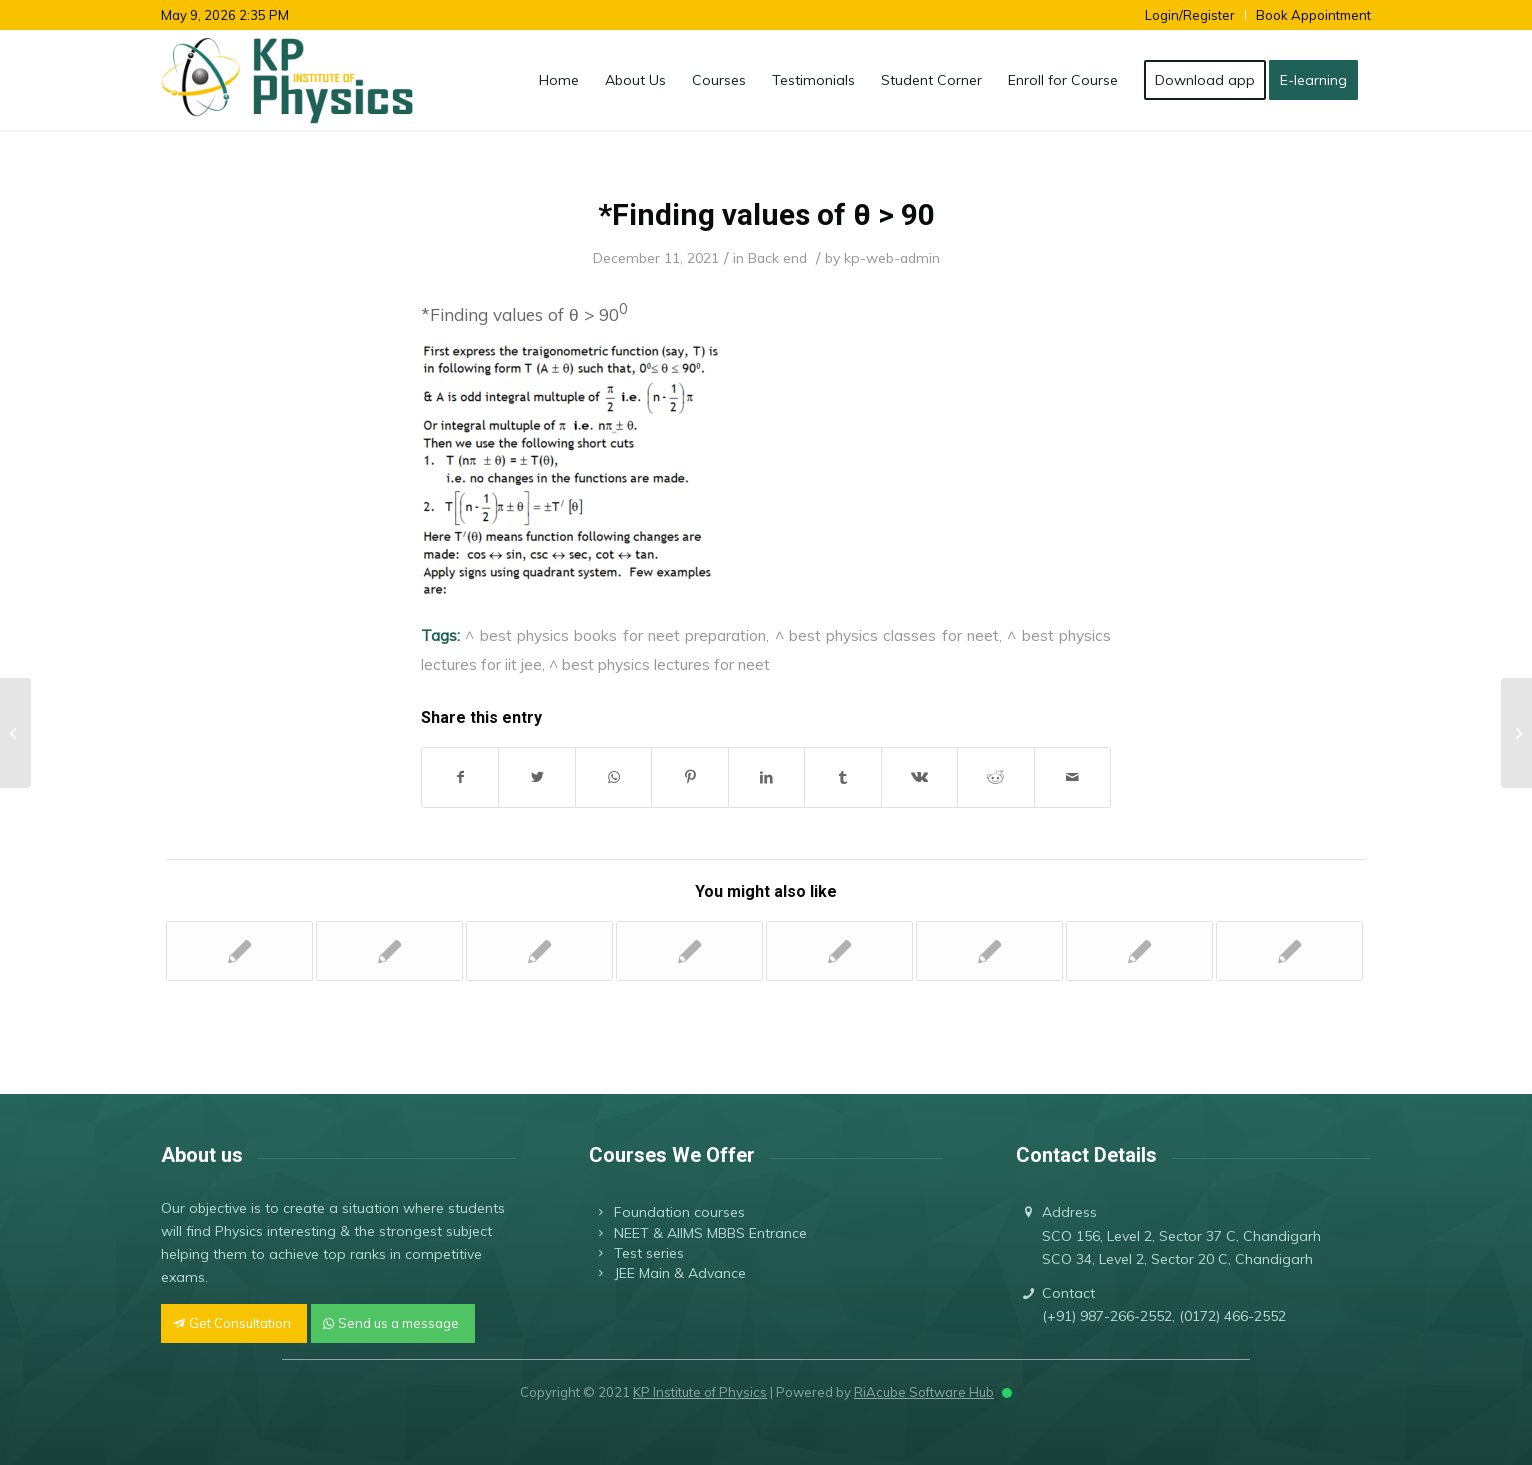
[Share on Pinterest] (689, 777)
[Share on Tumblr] (842, 777)
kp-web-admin (892, 257)
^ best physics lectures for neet (659, 664)
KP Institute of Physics (700, 1392)
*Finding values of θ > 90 (766, 214)
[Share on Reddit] (995, 777)
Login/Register (1190, 15)
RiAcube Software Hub (924, 1392)
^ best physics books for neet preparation (615, 635)
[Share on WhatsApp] (613, 777)
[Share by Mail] (1073, 777)
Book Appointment (1313, 15)
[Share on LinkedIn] (766, 777)
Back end (777, 257)
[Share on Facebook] (460, 777)
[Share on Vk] (919, 777)
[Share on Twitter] (536, 777)
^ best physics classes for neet (887, 635)
